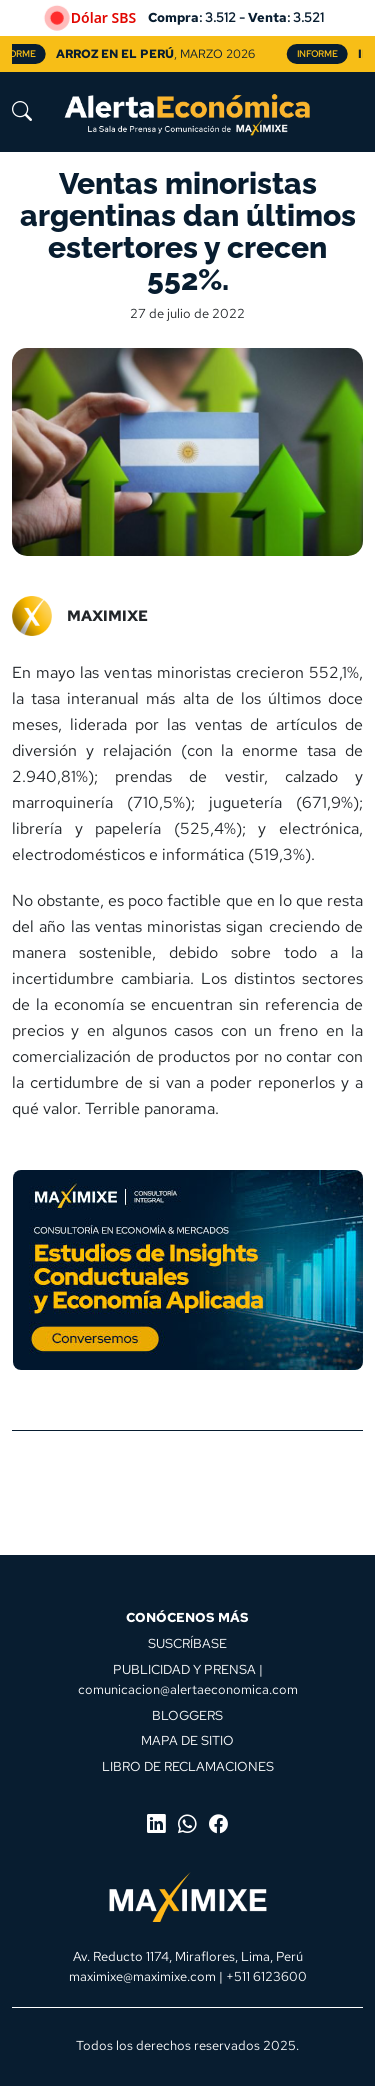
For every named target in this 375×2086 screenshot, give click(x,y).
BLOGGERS (187, 1715)
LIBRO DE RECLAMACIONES (188, 1766)
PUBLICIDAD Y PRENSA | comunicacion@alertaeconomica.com (188, 1679)
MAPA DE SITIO (187, 1740)
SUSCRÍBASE (187, 1643)
